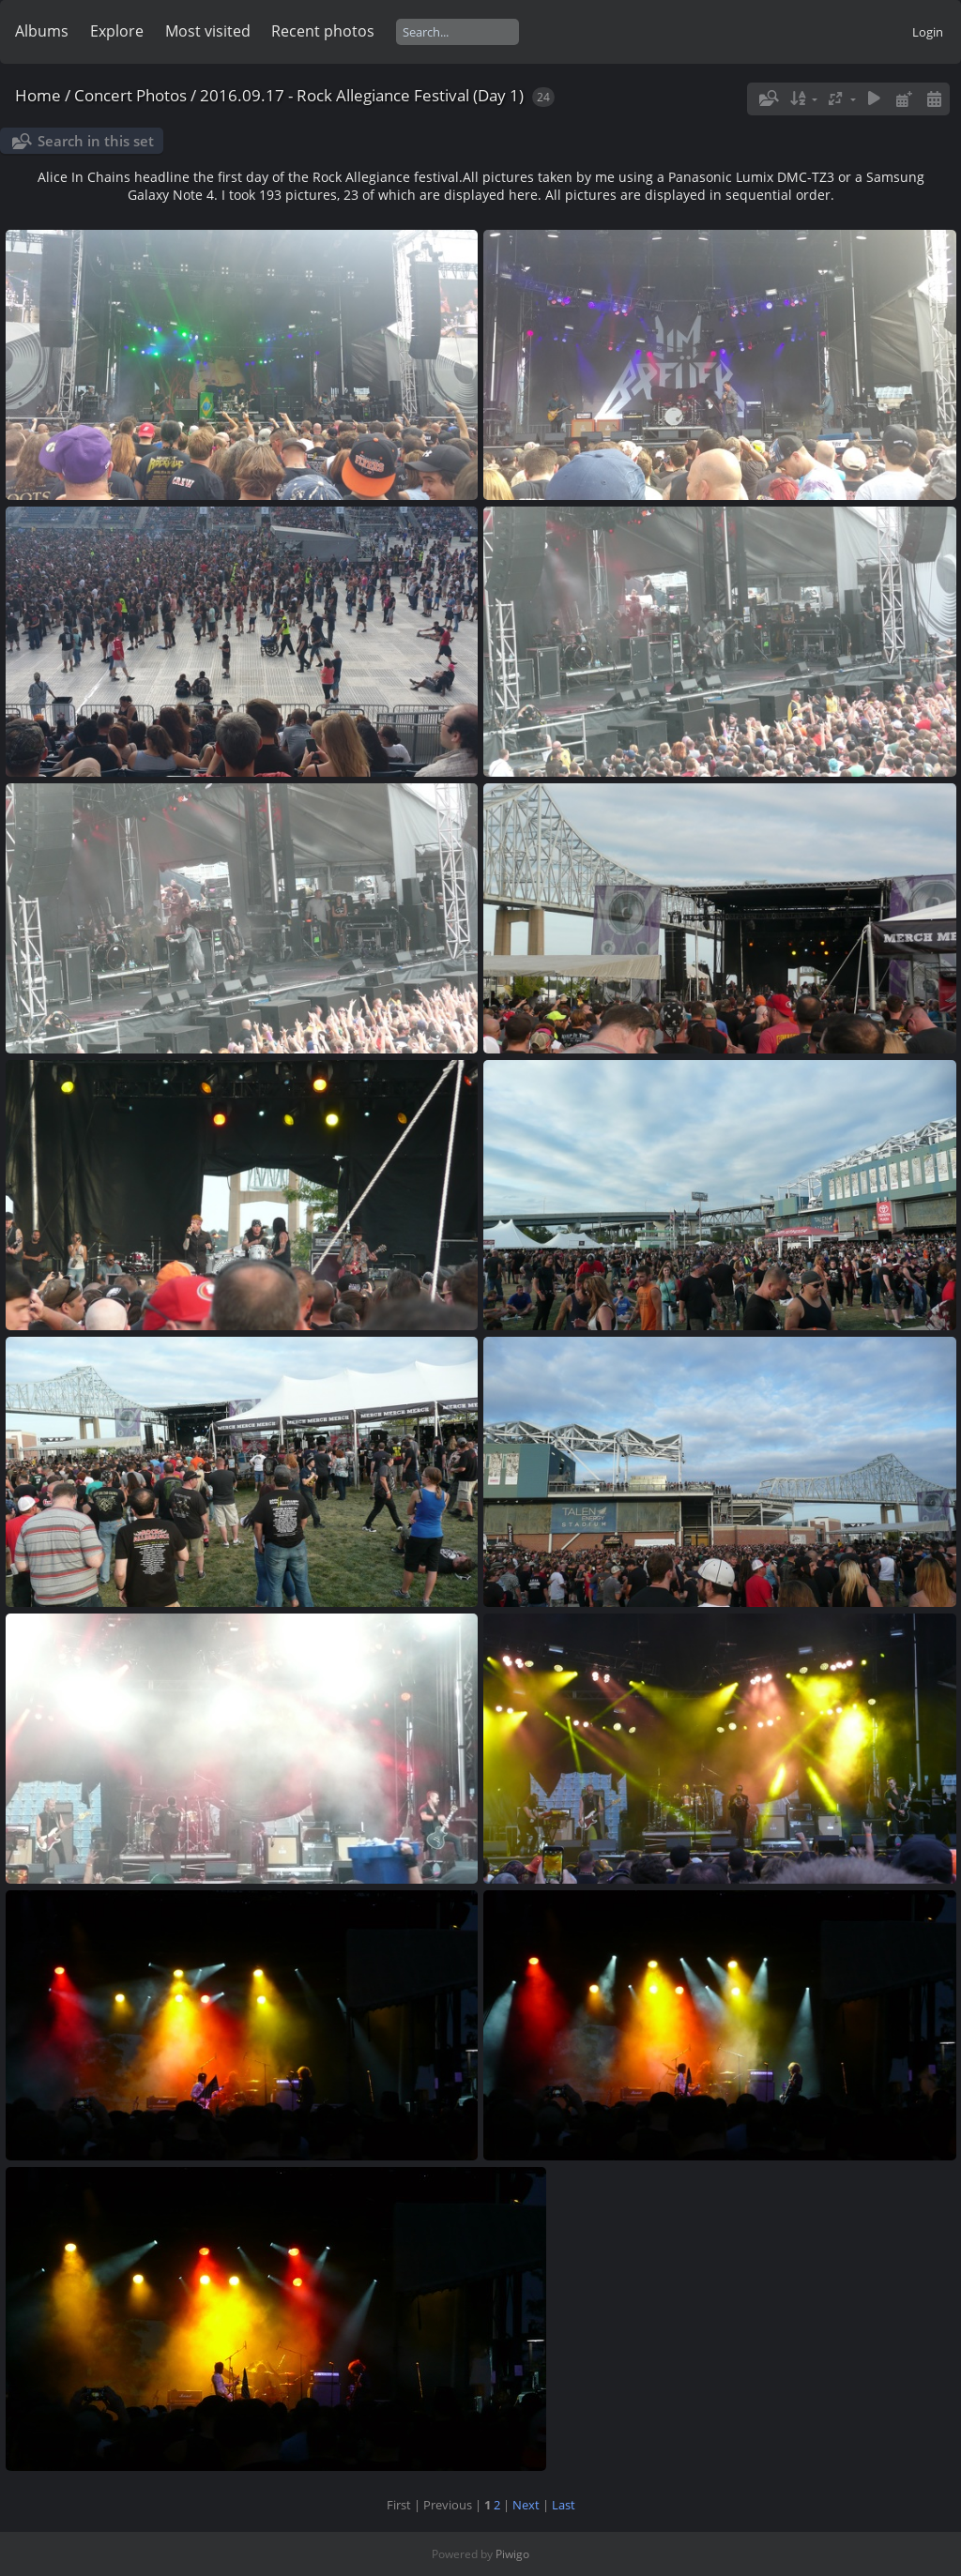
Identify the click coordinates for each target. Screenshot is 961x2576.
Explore (117, 31)
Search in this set (96, 140)
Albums (42, 31)
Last (563, 2504)
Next (526, 2504)
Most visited (208, 31)
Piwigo (512, 2554)
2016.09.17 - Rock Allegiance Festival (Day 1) (362, 95)
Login (927, 31)
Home (38, 95)
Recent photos (322, 31)
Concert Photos (130, 95)
